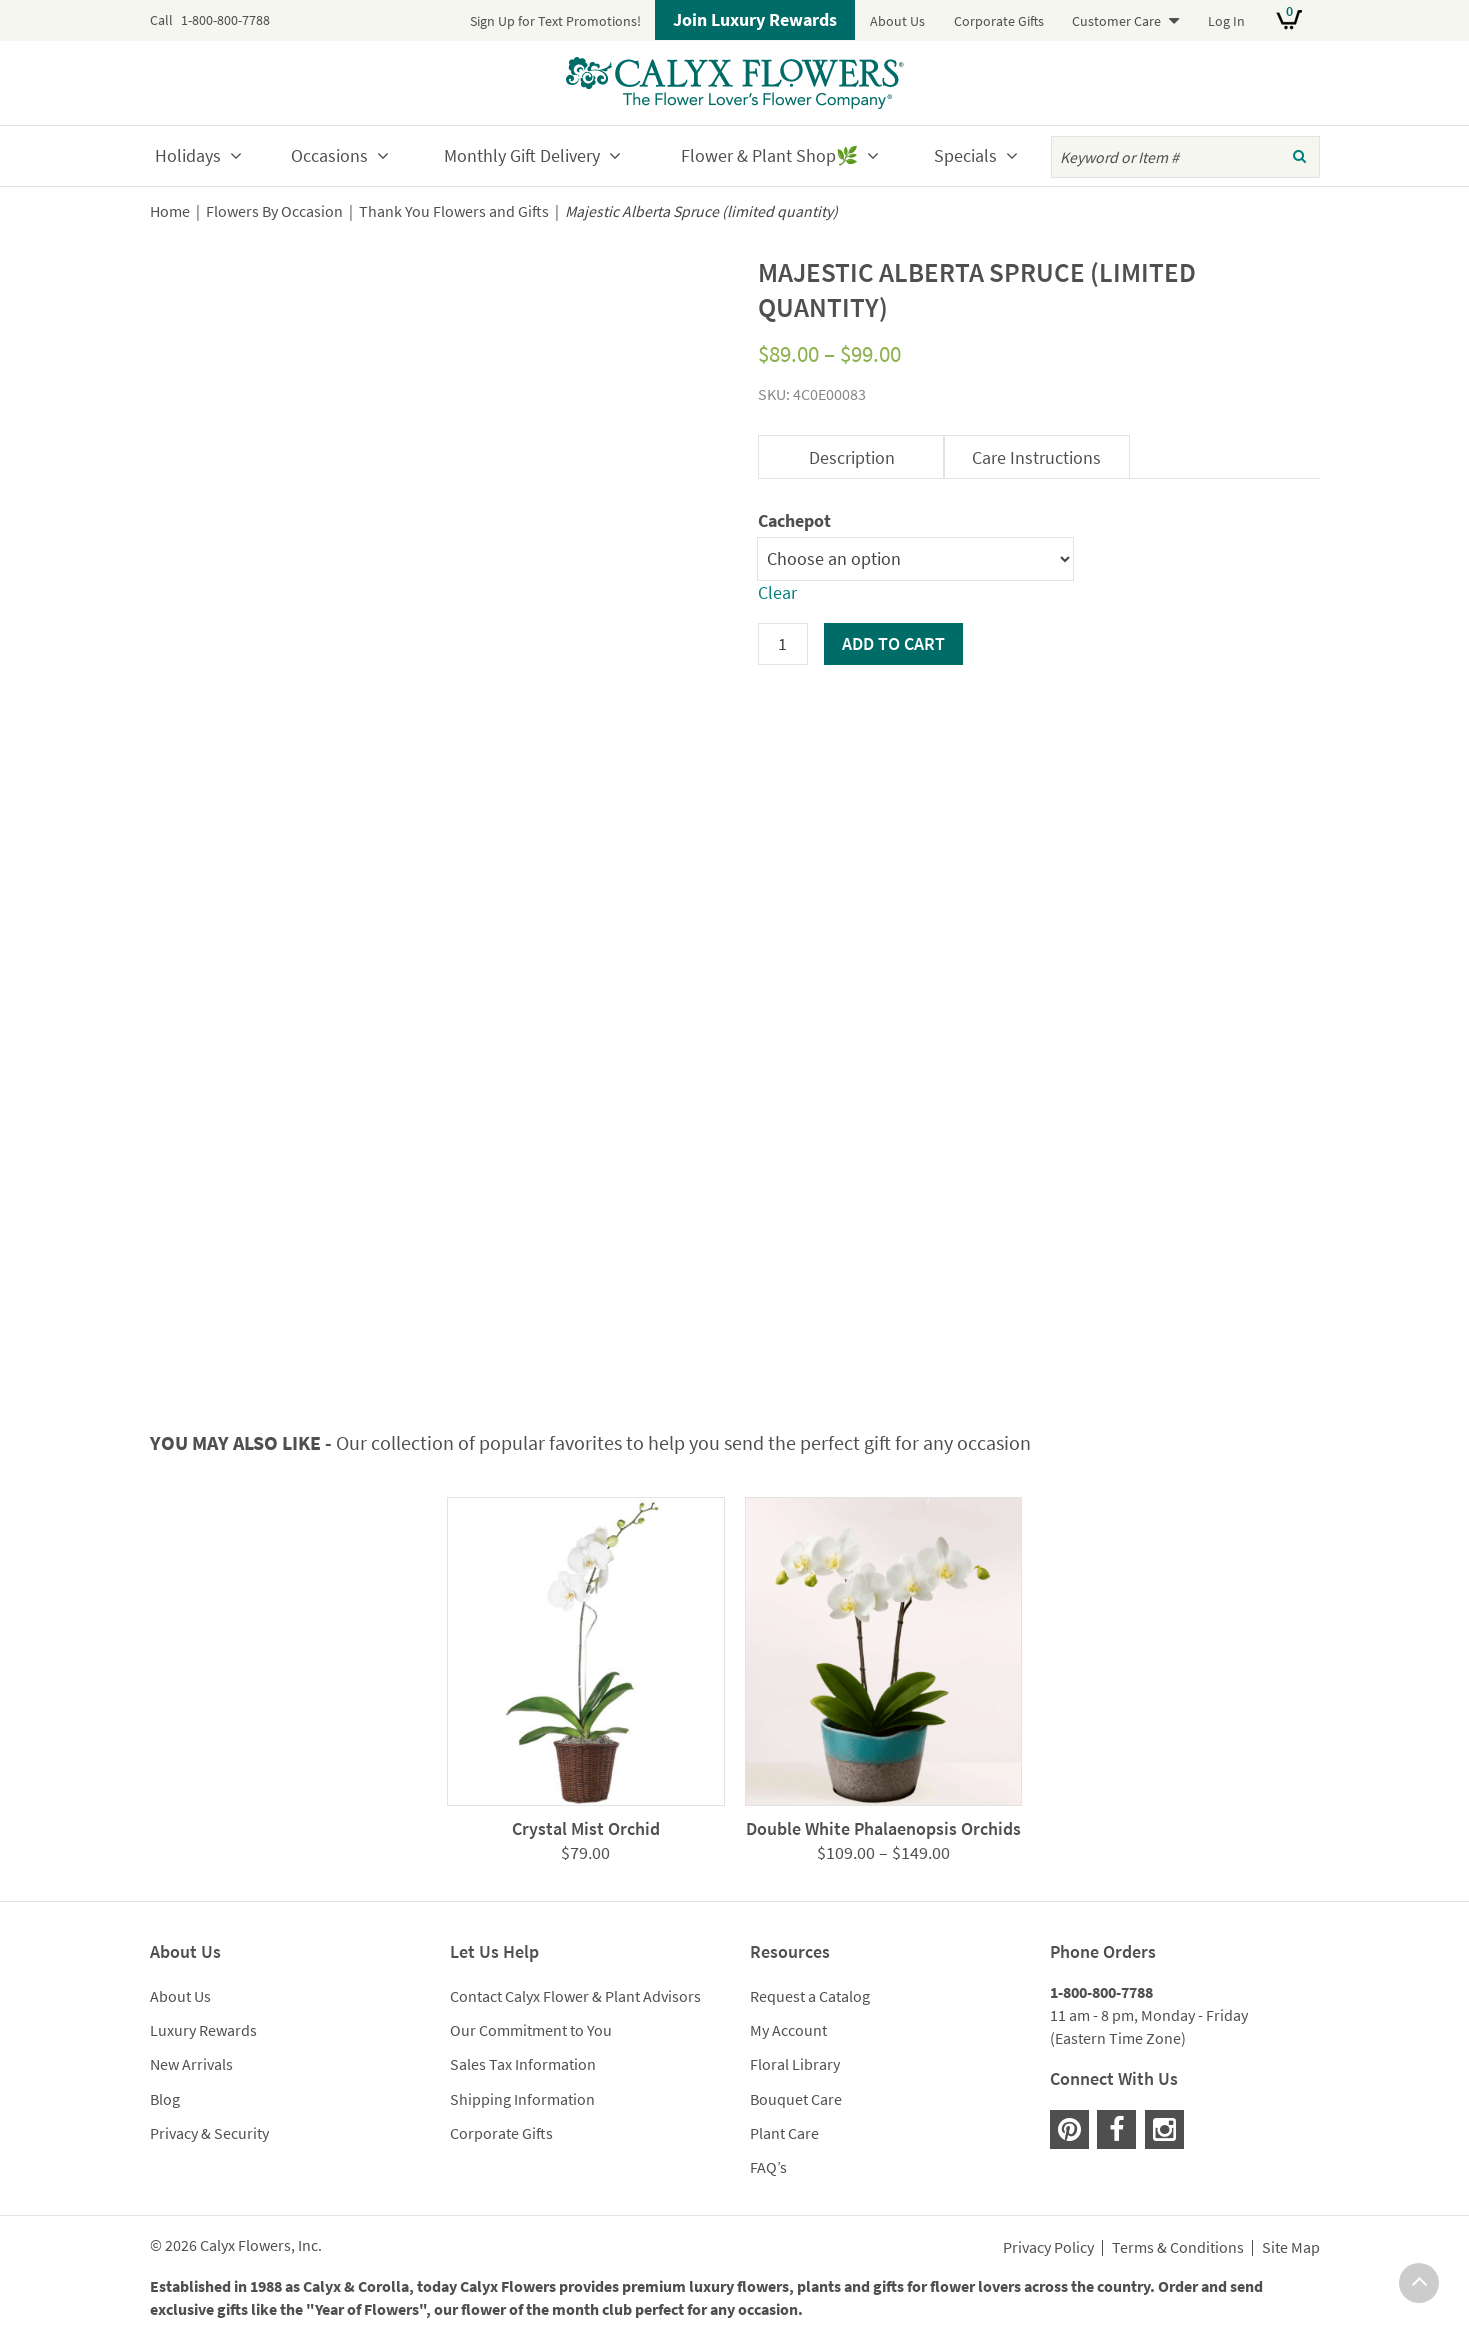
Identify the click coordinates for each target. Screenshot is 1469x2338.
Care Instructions (1036, 457)
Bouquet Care (796, 2099)
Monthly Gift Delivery (522, 155)
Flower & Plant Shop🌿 (769, 155)
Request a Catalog (810, 1996)
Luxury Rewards (203, 2030)
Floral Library (795, 2064)
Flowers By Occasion (274, 211)
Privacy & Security (209, 2133)
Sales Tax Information (523, 2064)
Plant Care (784, 2133)
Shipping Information (522, 2099)
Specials (965, 155)
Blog (165, 2099)
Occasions (329, 155)
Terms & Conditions (1178, 2248)
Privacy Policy (1048, 2248)
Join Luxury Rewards (755, 19)
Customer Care (1116, 21)
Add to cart (893, 643)
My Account (788, 2030)
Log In (1226, 21)
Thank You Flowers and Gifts (454, 211)
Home (170, 211)
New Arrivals (191, 2064)
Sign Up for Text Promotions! (555, 21)
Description (852, 457)
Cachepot (794, 520)
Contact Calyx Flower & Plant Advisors (575, 1996)
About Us (897, 21)
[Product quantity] (783, 644)
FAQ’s (768, 2167)
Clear (777, 592)
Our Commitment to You (531, 2030)
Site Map (1291, 2248)
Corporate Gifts (999, 21)
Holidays (188, 155)
